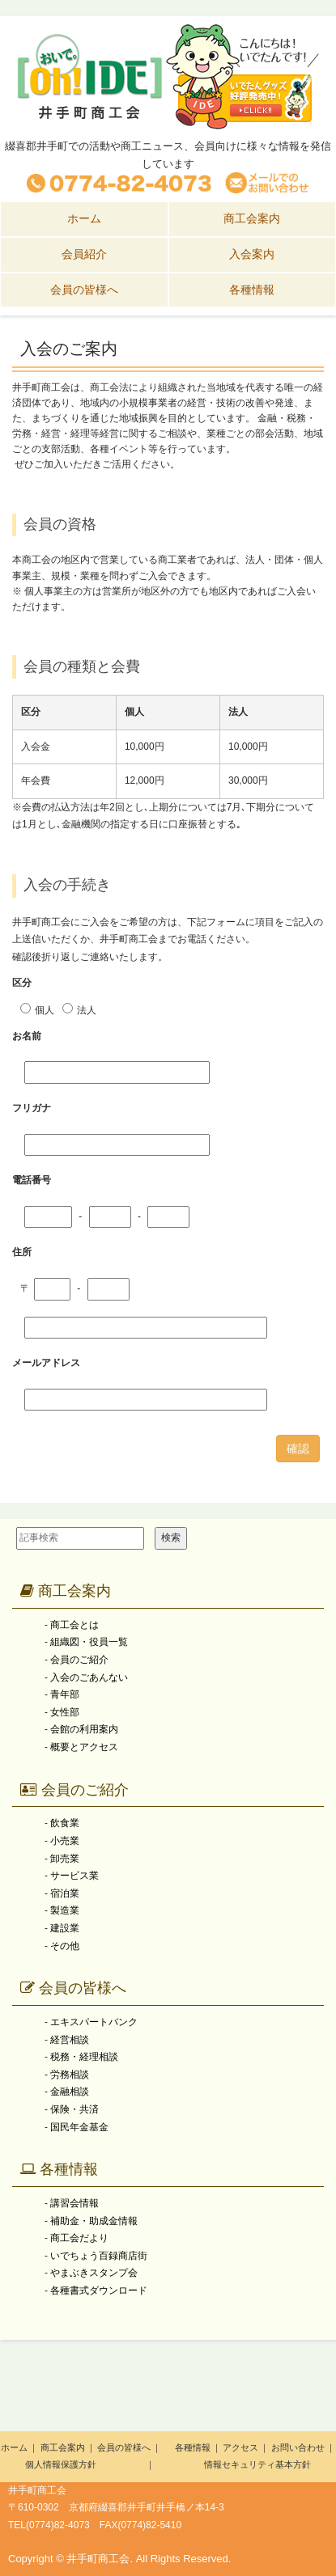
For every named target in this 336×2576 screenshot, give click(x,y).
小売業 (64, 1840)
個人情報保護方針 (60, 2464)
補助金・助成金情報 (94, 2221)
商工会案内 (65, 1591)
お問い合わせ (298, 2447)
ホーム (14, 2447)
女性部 (64, 1712)
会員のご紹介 (79, 1659)
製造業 (64, 1910)
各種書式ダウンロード (98, 2290)
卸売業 (64, 1858)
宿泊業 (64, 1893)
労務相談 (69, 2074)
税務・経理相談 (84, 2056)
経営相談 (69, 2039)
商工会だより (79, 2238)
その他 (64, 1946)
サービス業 (74, 1875)
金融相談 (69, 2091)
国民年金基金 (79, 2127)
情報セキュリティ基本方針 (257, 2464)
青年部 (64, 1694)
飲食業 (64, 1823)
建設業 (64, 1928)
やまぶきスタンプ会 (94, 2272)
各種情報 (59, 2169)
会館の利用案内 (84, 1729)
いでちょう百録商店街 (98, 2255)
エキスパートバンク (94, 2022)
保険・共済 (74, 2109)
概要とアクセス (84, 1747)
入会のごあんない (89, 1677)
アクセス (240, 2447)
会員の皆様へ (73, 1988)
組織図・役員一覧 (89, 1642)
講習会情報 (74, 2203)
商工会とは (74, 1625)
